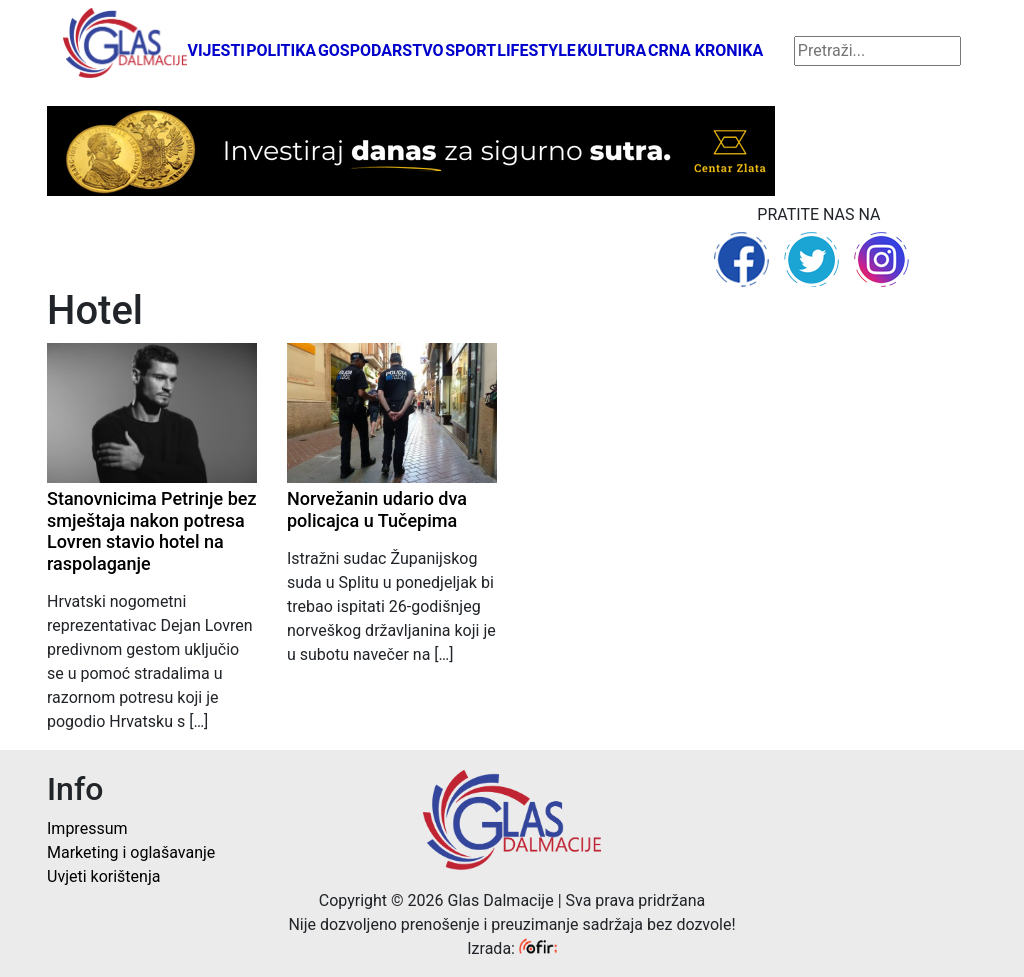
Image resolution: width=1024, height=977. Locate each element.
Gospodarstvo (381, 50)
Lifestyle (536, 50)
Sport (470, 50)
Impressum (87, 828)
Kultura (611, 50)
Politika (281, 50)
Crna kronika (705, 50)
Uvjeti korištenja (103, 876)
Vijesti (216, 50)
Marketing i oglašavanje (131, 852)
